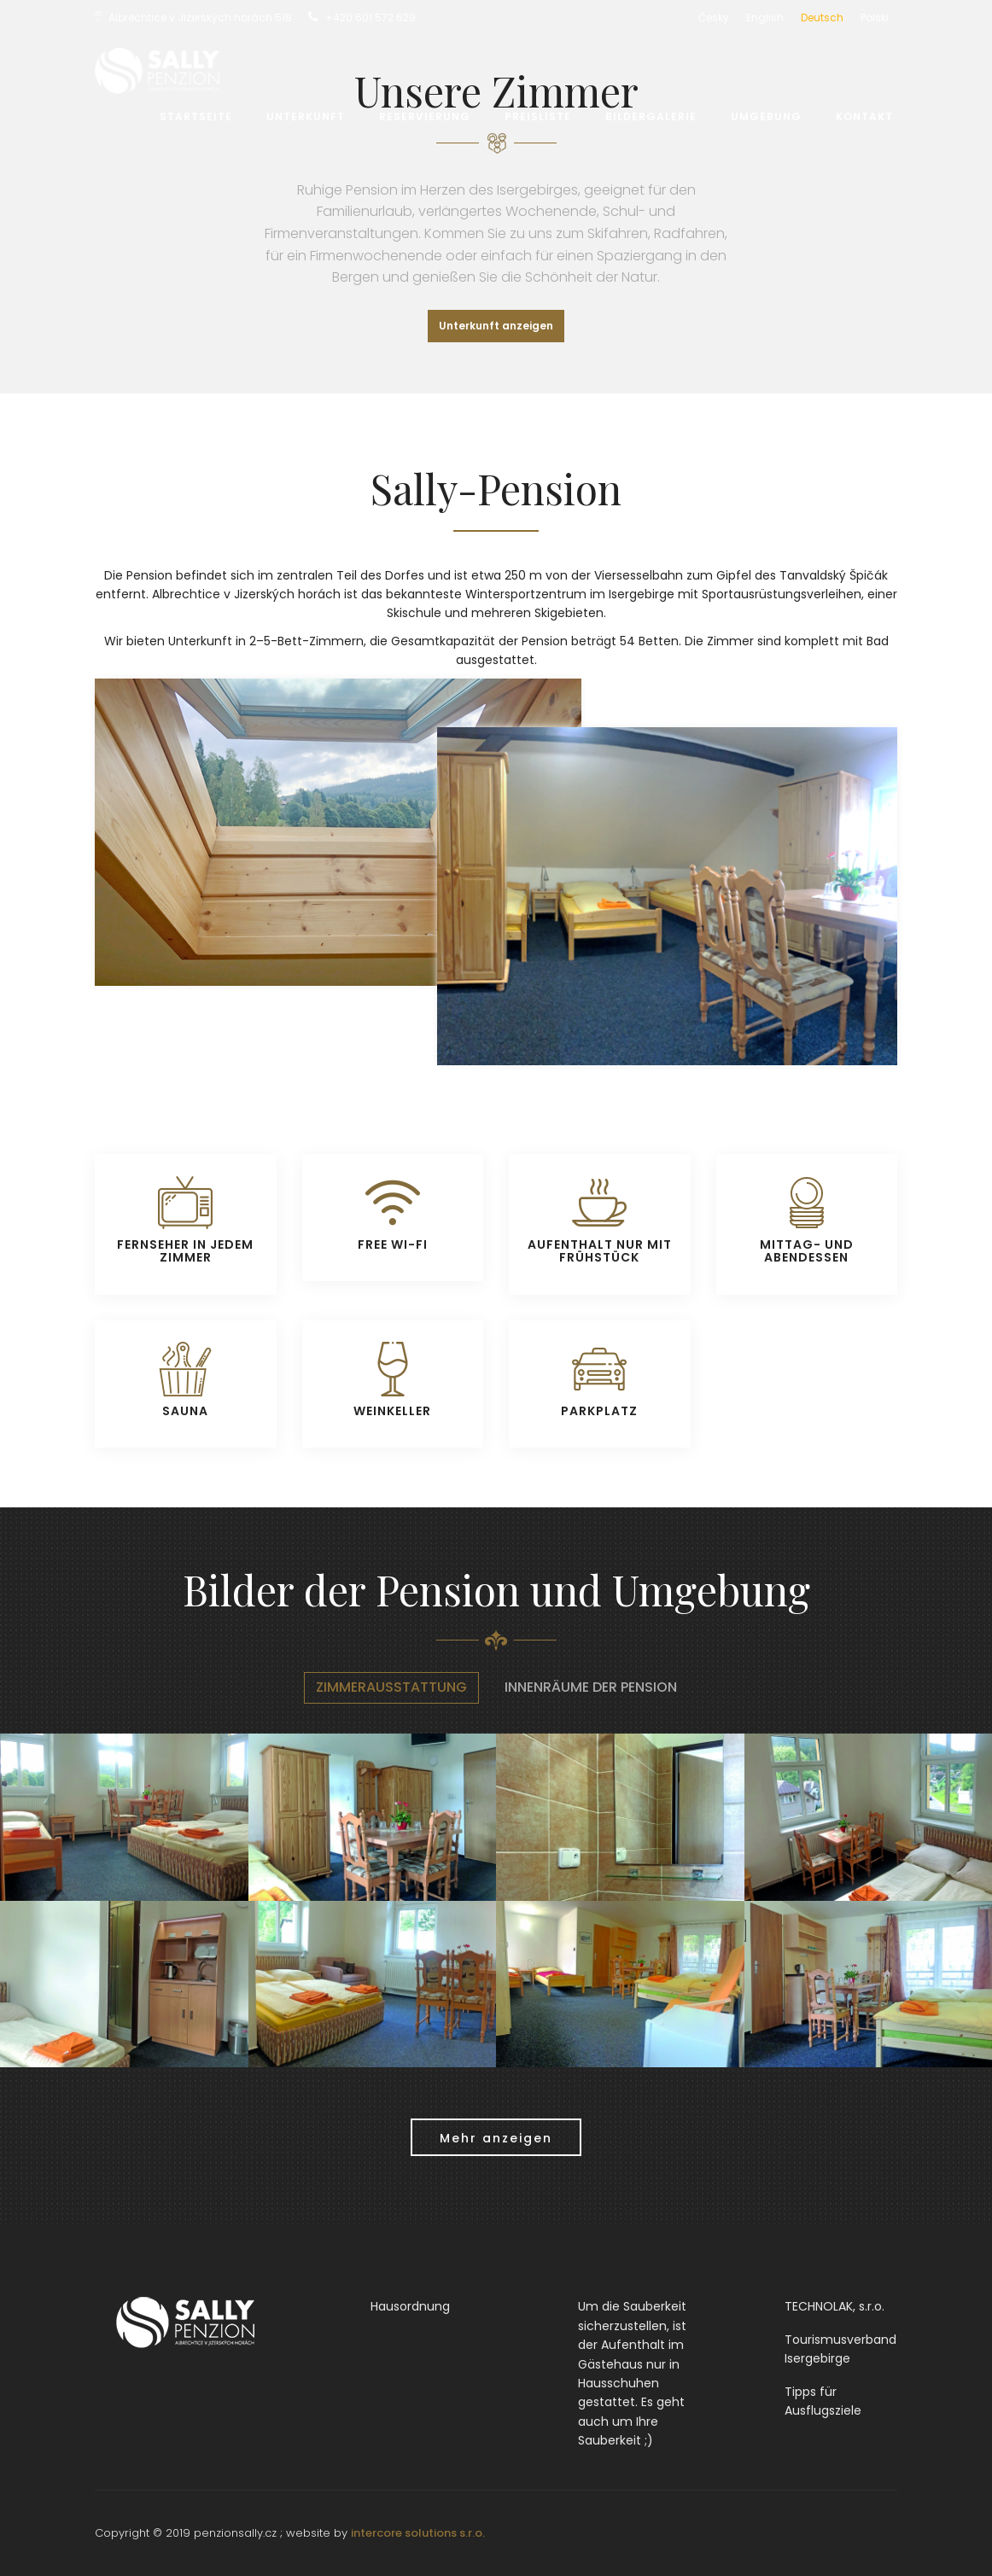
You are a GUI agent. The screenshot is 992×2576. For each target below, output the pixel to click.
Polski (875, 17)
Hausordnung (410, 2306)
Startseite (196, 116)
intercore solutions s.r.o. (418, 2533)
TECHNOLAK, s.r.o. (834, 2306)
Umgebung (766, 116)
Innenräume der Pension (591, 1687)
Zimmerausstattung (391, 1687)
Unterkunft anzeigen (496, 325)
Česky (713, 17)
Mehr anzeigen (496, 2138)
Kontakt (864, 116)
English (765, 17)
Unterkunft (305, 116)
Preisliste (538, 116)
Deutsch (822, 17)
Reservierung (424, 116)
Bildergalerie (651, 116)
